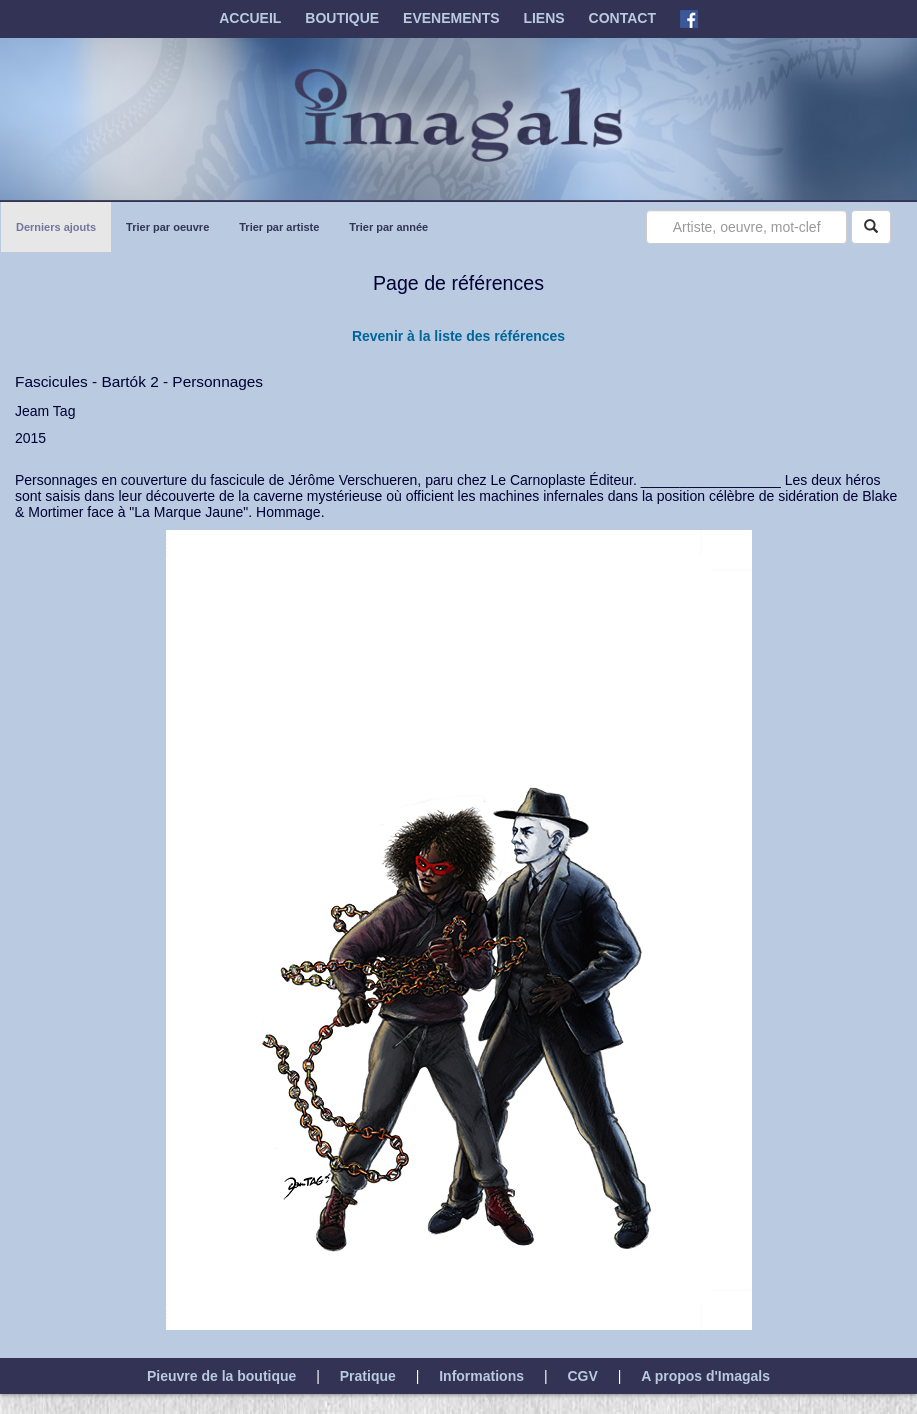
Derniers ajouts (55, 224)
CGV (582, 1376)
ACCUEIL (250, 18)
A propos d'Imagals (705, 1376)
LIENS (543, 18)
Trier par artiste (278, 224)
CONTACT (622, 18)
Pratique (368, 1376)
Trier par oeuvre (167, 224)
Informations (481, 1376)
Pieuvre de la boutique (221, 1376)
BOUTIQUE (342, 18)
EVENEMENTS (451, 18)
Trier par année (388, 224)
